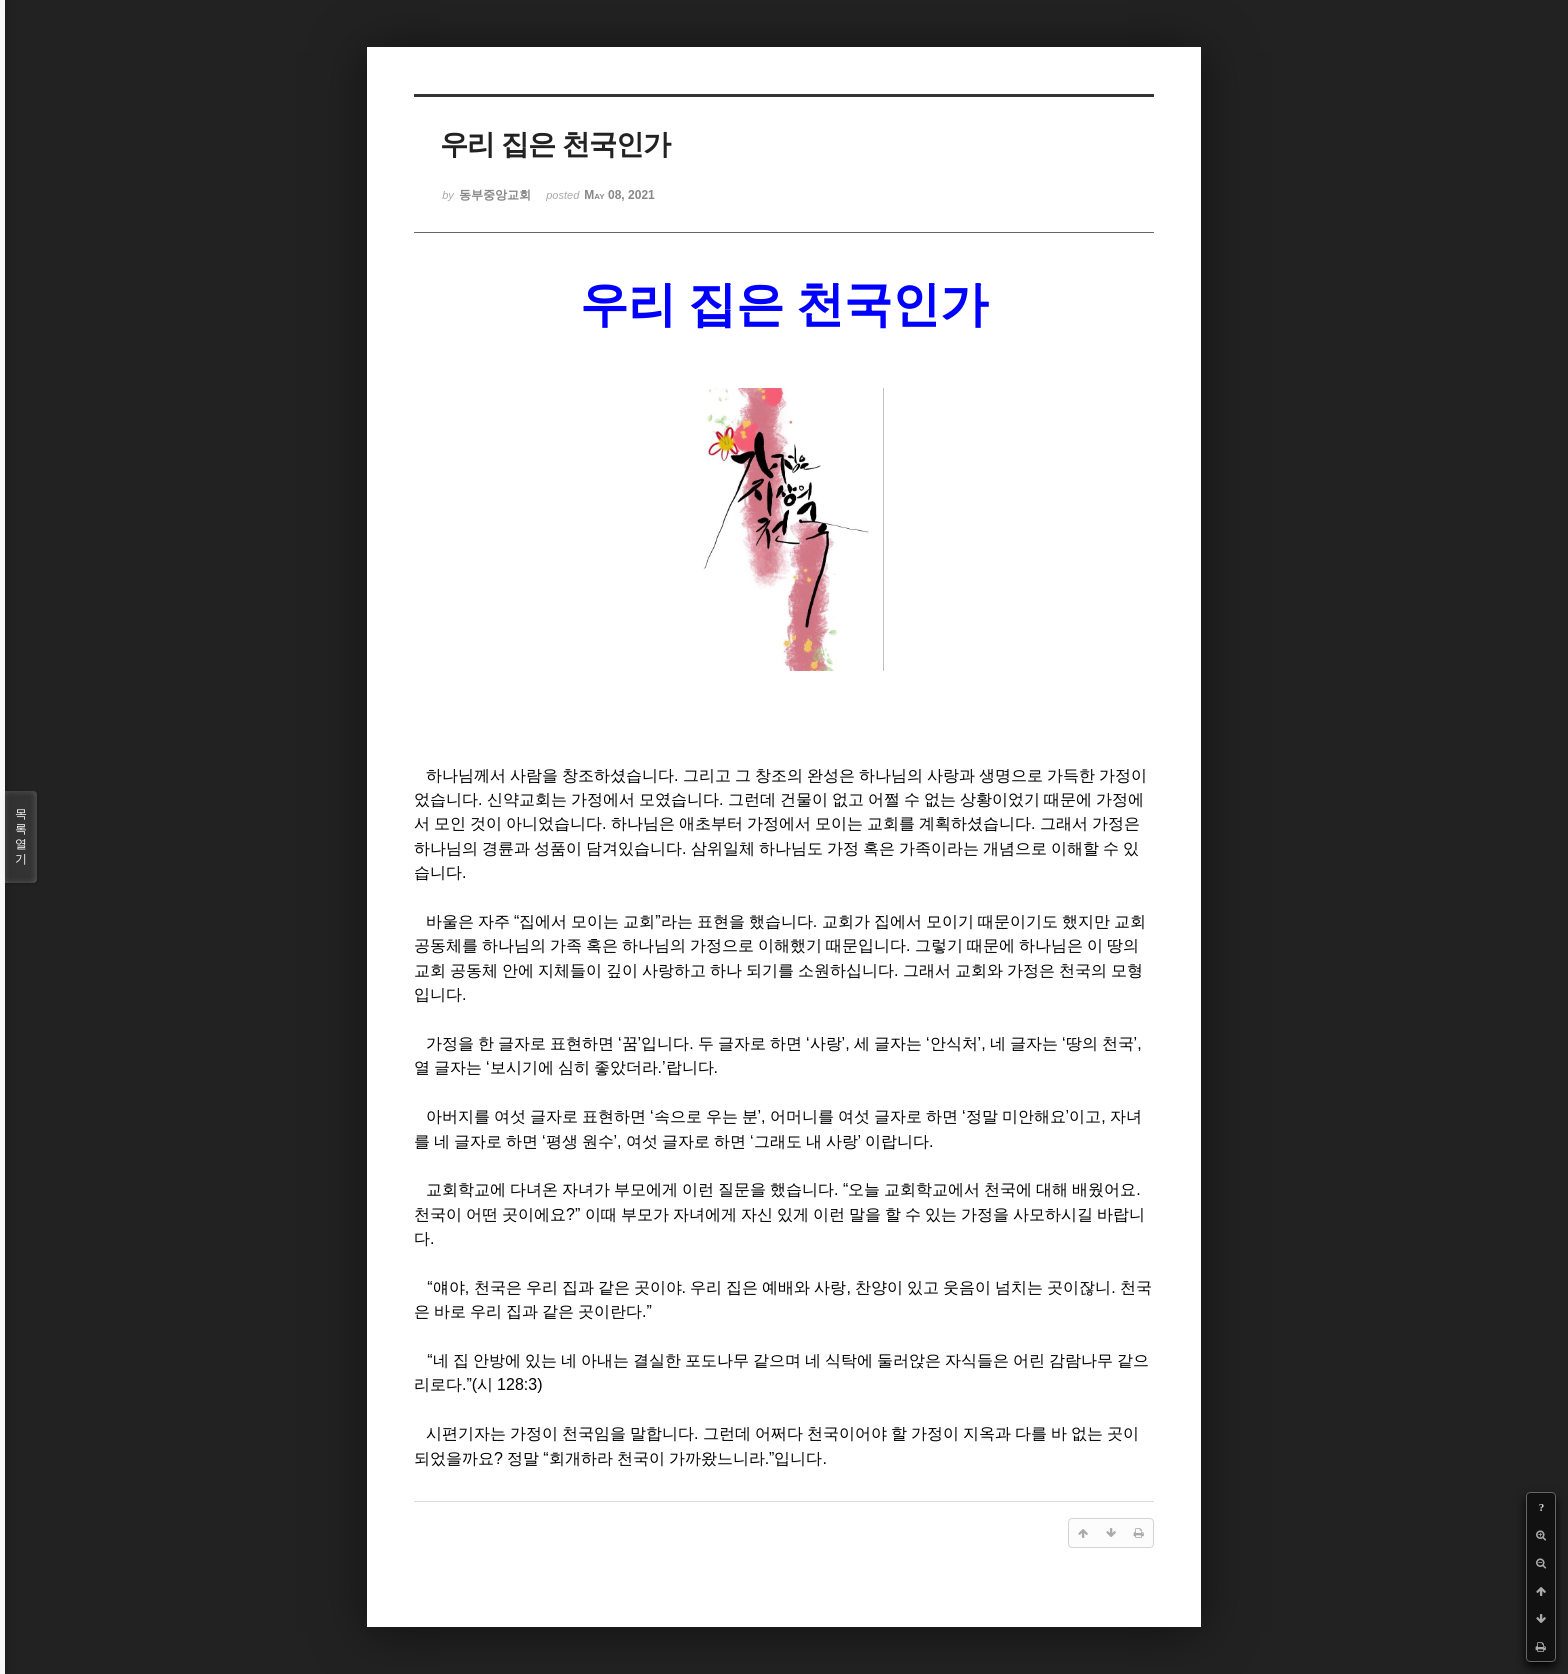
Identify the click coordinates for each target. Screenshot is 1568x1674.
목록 (21, 837)
